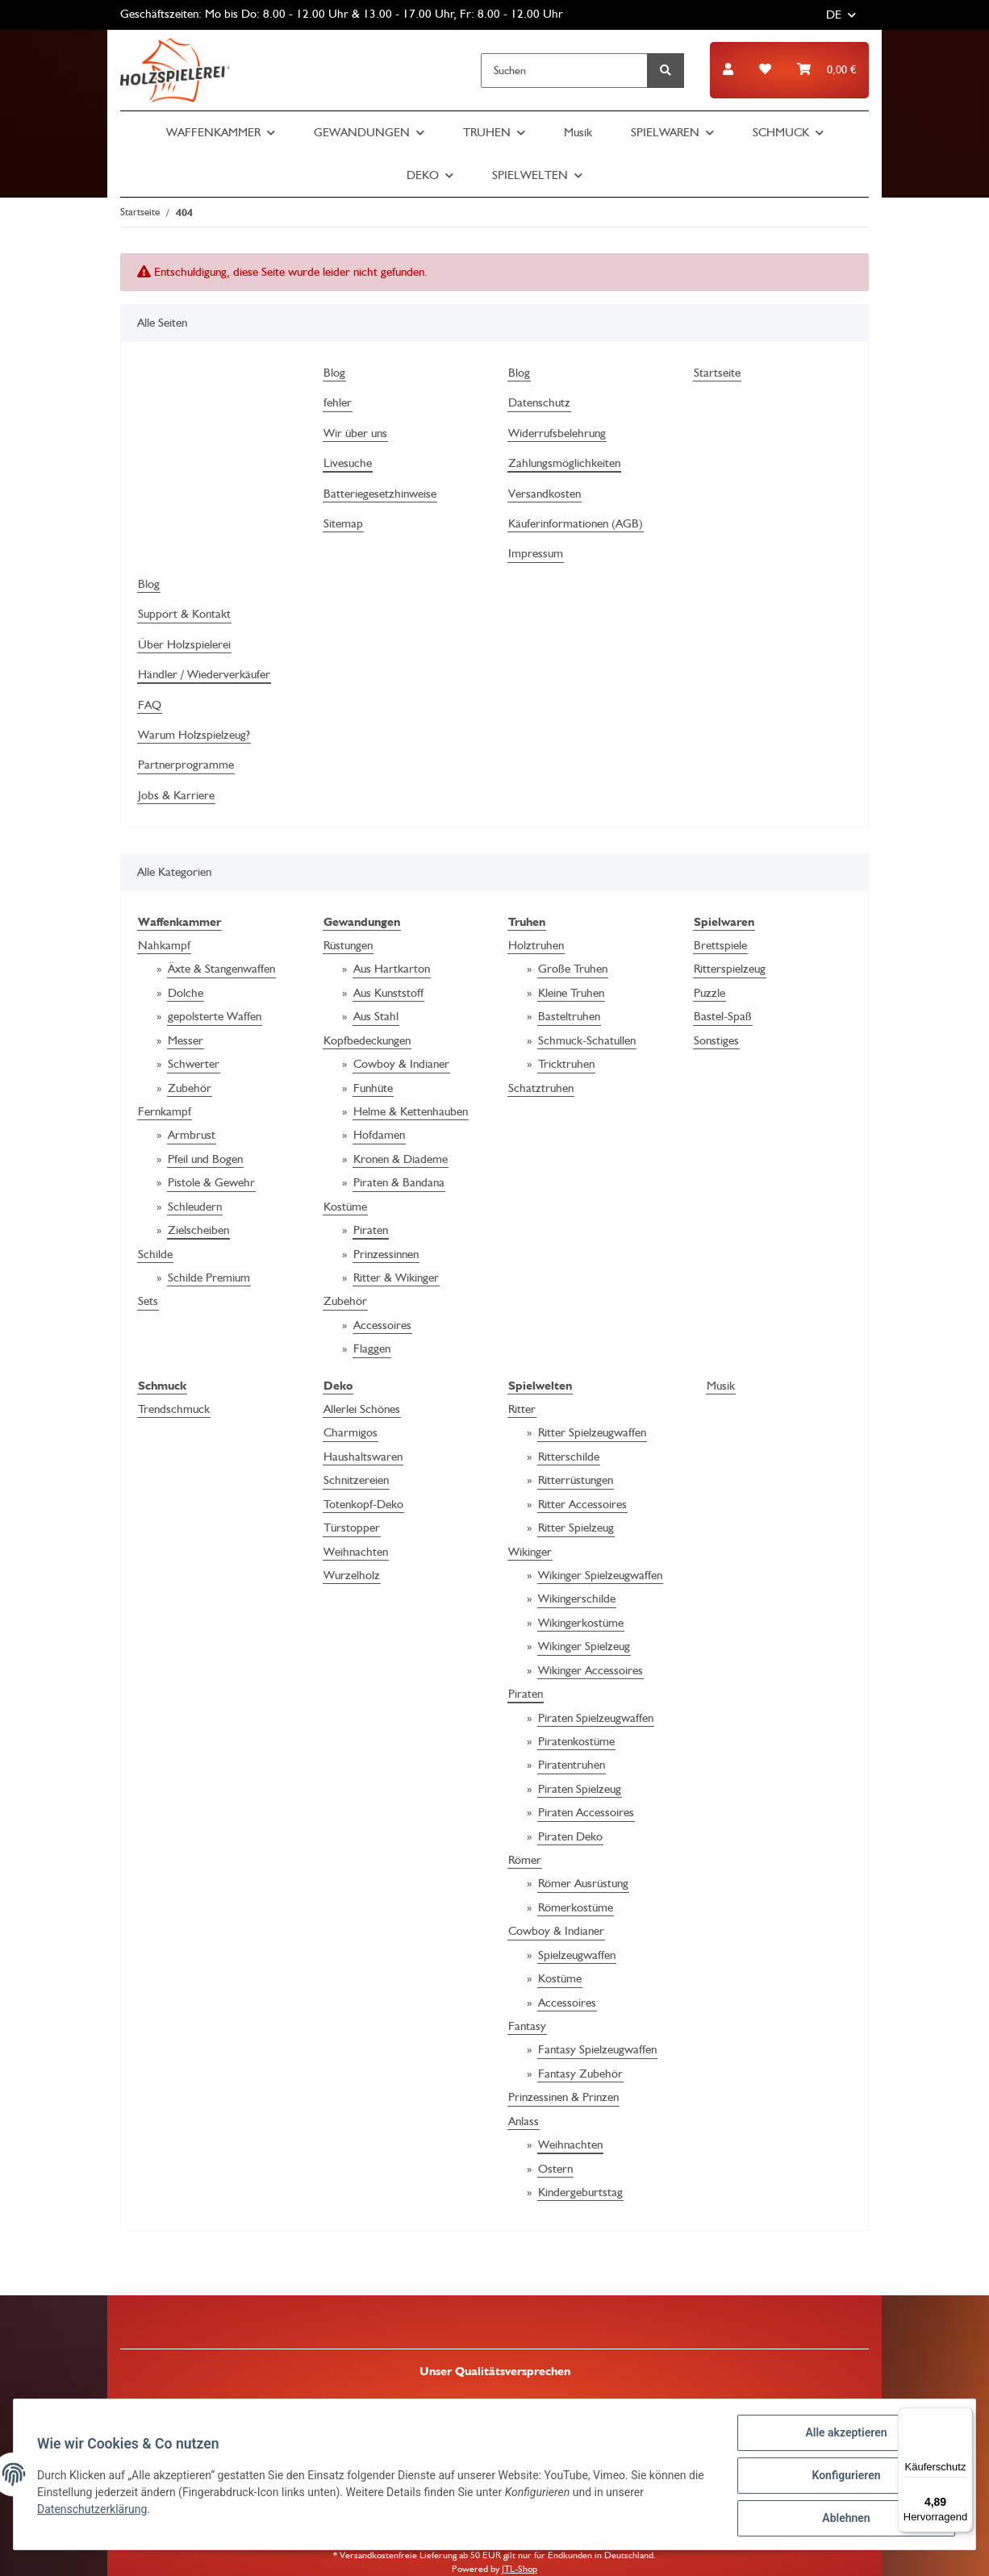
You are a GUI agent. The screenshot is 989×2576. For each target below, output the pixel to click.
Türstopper (351, 1527)
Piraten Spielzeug (579, 1789)
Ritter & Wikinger (396, 1277)
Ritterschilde (568, 1456)
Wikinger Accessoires (590, 1670)
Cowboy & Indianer (401, 1064)
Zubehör (189, 1088)
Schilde (155, 1254)
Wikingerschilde (577, 1598)
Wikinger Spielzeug (584, 1646)
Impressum (535, 553)
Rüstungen (348, 945)
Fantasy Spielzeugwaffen (597, 2049)
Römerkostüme (575, 1907)
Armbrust (191, 1135)
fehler (337, 402)
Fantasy (527, 2026)
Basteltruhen (569, 1016)
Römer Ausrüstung (583, 1883)
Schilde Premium (209, 1277)
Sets (148, 1301)
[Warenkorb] (826, 70)
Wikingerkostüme (581, 1622)
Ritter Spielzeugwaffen (592, 1432)
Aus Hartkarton (391, 968)
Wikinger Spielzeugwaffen (600, 1575)
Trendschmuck (174, 1409)
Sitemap (343, 523)
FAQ (149, 705)
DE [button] (833, 14)
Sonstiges (716, 1040)
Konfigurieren (843, 2476)
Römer (524, 1860)
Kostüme (345, 1206)
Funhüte (373, 1088)
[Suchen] (564, 70)
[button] (728, 70)
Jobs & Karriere (176, 795)
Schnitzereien (356, 1480)
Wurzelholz (351, 1575)
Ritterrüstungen (575, 1480)
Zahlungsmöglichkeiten (564, 463)
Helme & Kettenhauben (410, 1111)
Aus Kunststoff (388, 993)
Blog (334, 372)
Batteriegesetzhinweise (379, 493)
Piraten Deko (570, 1836)
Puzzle (709, 993)
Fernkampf (164, 1111)
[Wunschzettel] (765, 70)
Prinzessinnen (386, 1254)
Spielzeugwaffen (577, 1955)
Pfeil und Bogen (205, 1159)
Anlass (523, 2121)
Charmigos (350, 1432)
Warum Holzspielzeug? (194, 734)
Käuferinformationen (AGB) (575, 523)
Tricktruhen (566, 1064)
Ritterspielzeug (730, 968)
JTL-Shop (519, 2568)
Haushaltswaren (363, 1456)
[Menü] (963, 2417)
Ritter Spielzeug (576, 1527)
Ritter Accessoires (582, 1504)
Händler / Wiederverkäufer (204, 674)
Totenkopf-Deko (363, 1504)
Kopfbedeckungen (367, 1040)
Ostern (555, 2168)
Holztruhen (536, 945)
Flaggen (371, 1348)
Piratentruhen (571, 1764)
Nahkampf (164, 945)
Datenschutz (539, 402)
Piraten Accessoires (586, 1812)
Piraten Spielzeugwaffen (595, 1718)
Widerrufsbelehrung (557, 433)
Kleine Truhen (571, 993)
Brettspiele (720, 945)
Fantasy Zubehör (580, 2073)
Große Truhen (572, 968)
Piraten (370, 1230)
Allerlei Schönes (361, 1409)
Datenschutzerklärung (94, 2510)
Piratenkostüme (576, 1741)
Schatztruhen (541, 1088)
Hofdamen (379, 1135)
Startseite (717, 372)
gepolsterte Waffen (214, 1016)
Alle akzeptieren (843, 2434)
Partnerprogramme (186, 764)
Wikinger (530, 1551)
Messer (185, 1040)
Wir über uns (355, 433)
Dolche (185, 993)
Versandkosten (544, 493)
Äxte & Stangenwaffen (221, 968)
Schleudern (195, 1206)
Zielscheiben (198, 1230)
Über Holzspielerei (184, 644)
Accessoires (382, 1325)
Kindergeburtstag (580, 2192)
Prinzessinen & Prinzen (563, 2097)
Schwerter (193, 1064)
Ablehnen (843, 2518)
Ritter (522, 1409)
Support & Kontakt (184, 613)
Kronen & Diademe (400, 1159)
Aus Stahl (376, 1016)
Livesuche (347, 463)
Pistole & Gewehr (211, 1182)
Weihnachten (355, 1551)
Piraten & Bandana (398, 1182)
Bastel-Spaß (723, 1016)
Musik (721, 1385)
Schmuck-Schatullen (587, 1040)
